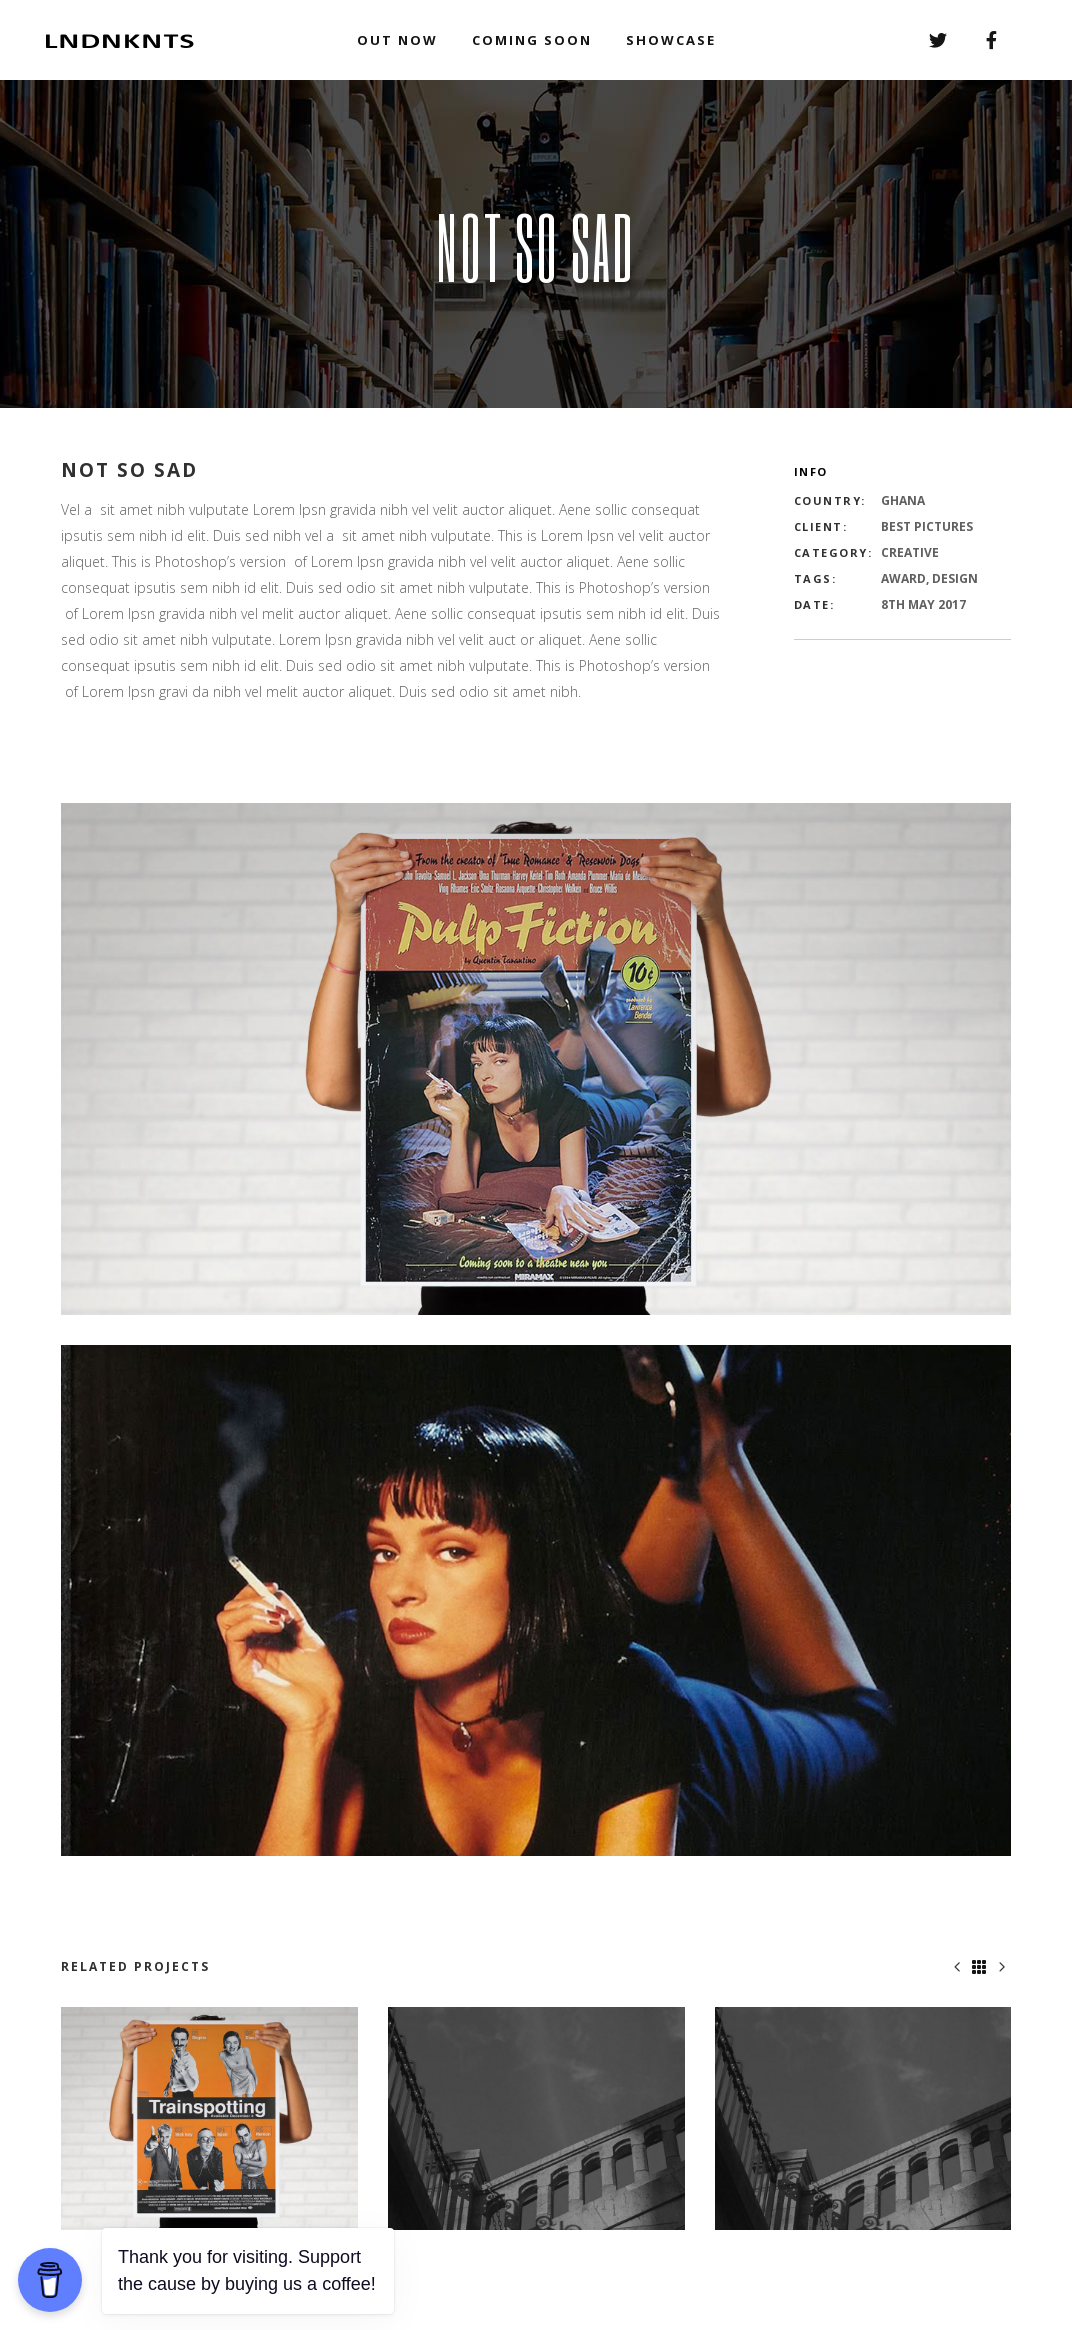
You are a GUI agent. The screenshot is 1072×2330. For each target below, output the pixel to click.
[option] (209, 2118)
